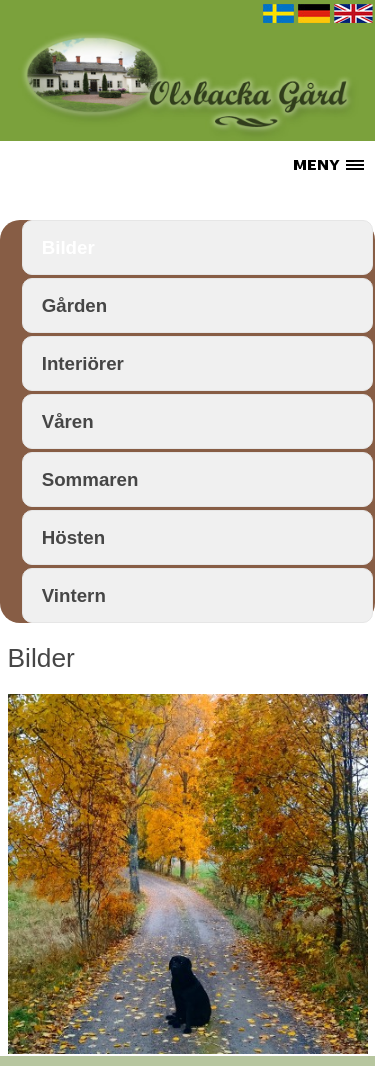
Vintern (74, 595)
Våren (68, 421)
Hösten (73, 537)
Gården (74, 305)
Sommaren (90, 479)
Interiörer (83, 363)
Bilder (68, 247)
